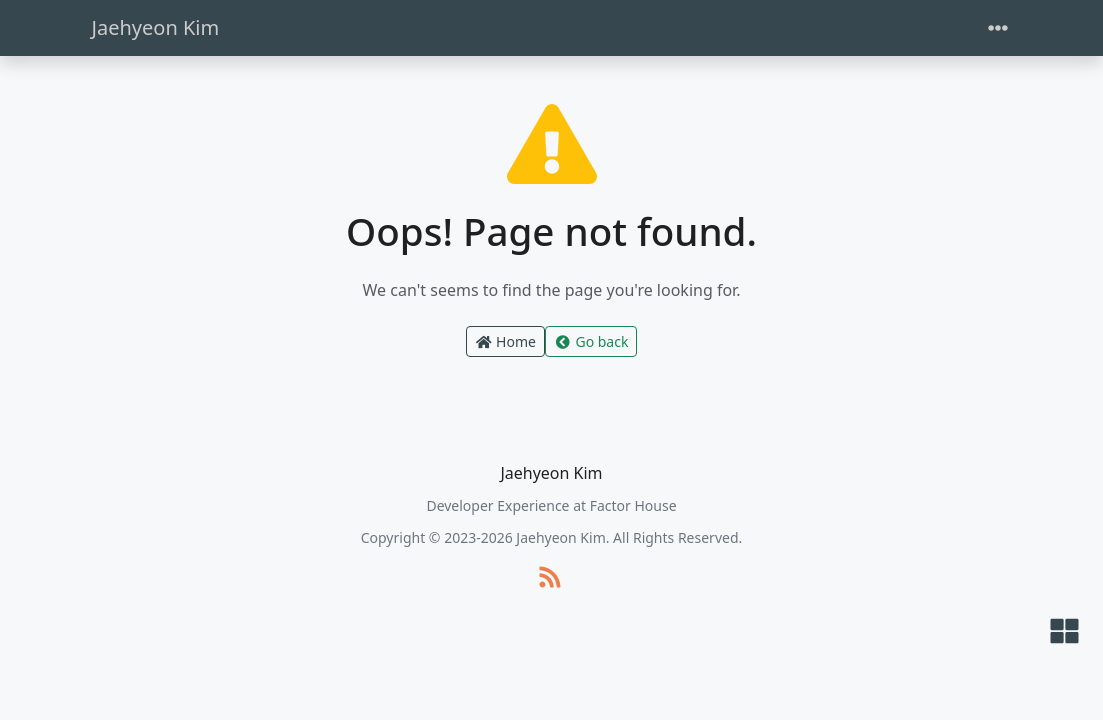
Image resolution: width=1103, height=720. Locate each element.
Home (505, 341)
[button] (1064, 632)
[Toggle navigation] (998, 28)
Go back (591, 341)
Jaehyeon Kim (156, 27)
